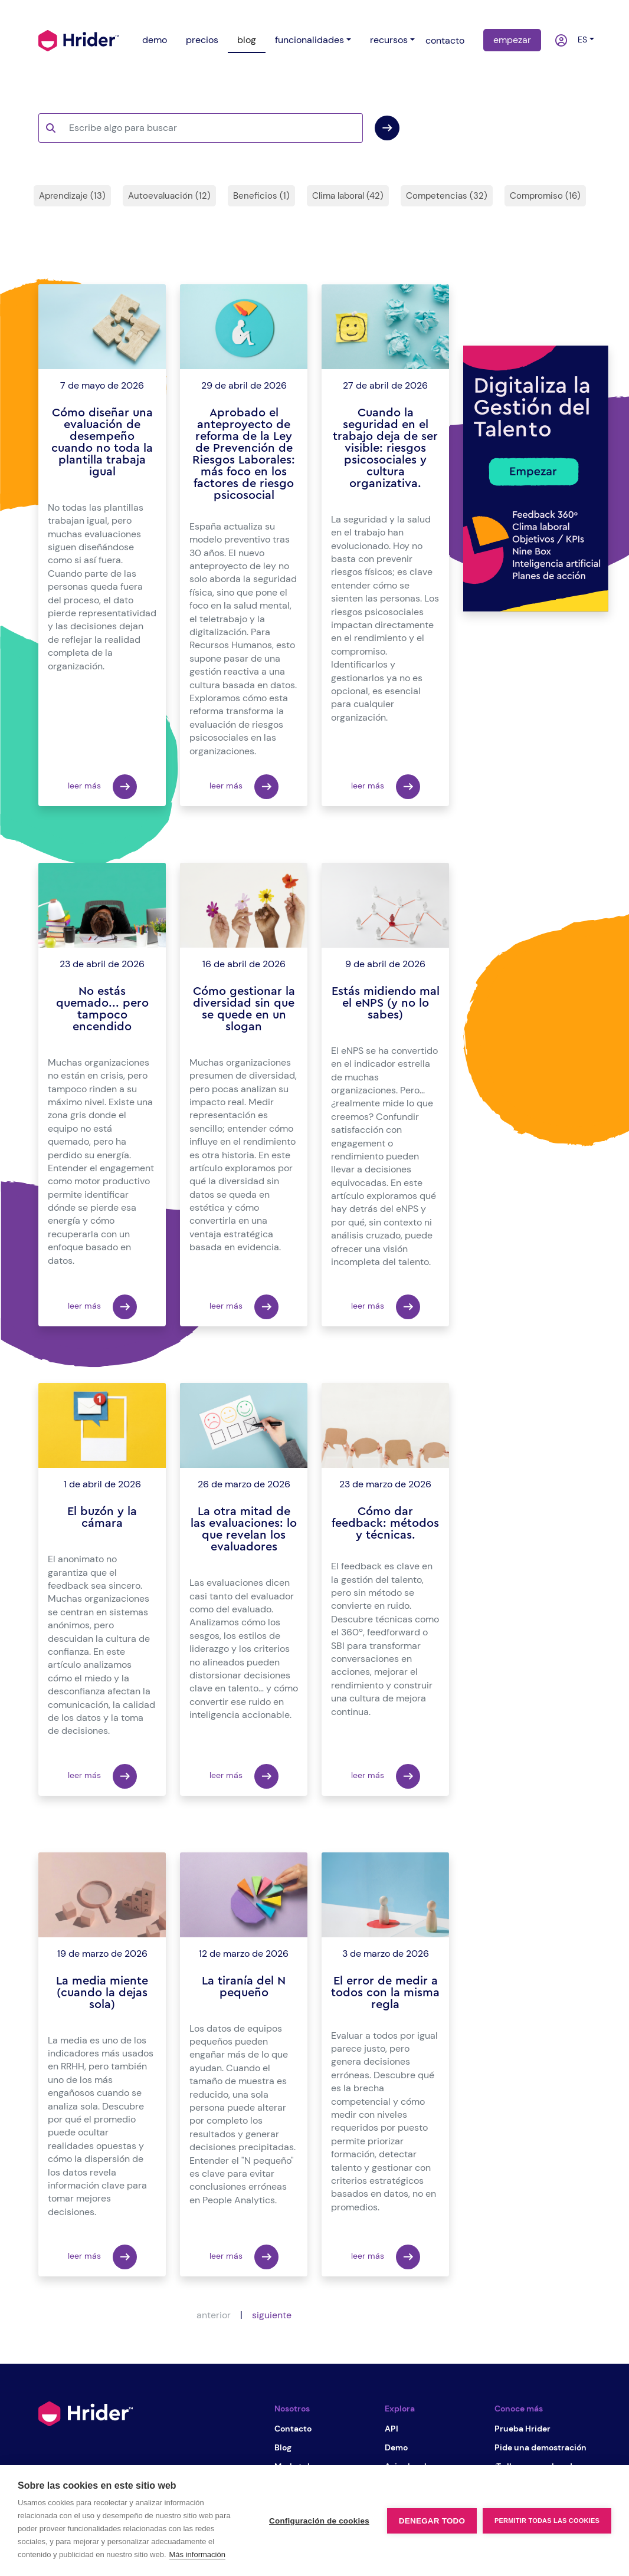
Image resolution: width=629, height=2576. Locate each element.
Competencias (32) (446, 196)
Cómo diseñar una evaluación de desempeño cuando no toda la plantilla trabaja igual (102, 442)
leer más (102, 786)
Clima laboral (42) (348, 196)
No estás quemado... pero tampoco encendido (102, 1009)
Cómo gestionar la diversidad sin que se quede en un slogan (244, 1009)
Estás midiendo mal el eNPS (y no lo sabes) (386, 1003)
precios (202, 40)
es (580, 39)
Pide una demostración (540, 2447)
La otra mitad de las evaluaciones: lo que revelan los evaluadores (244, 1529)
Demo (396, 2447)
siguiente (271, 2315)
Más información (197, 2554)
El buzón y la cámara (102, 1517)
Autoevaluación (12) (169, 196)
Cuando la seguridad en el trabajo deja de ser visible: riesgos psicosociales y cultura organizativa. (385, 448)
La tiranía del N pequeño (244, 1987)
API (391, 2428)
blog (246, 40)
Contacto (293, 2428)
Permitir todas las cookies (546, 2520)
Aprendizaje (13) (72, 196)
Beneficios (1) (261, 196)
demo (154, 40)
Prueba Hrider (522, 2428)
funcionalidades (309, 40)
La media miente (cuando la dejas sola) (102, 1992)
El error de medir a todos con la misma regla (385, 1992)
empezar (512, 40)
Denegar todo (432, 2520)
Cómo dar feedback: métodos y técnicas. (385, 1523)
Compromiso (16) (545, 196)
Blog (282, 2447)
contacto (444, 40)
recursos (389, 40)
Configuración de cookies (319, 2520)
